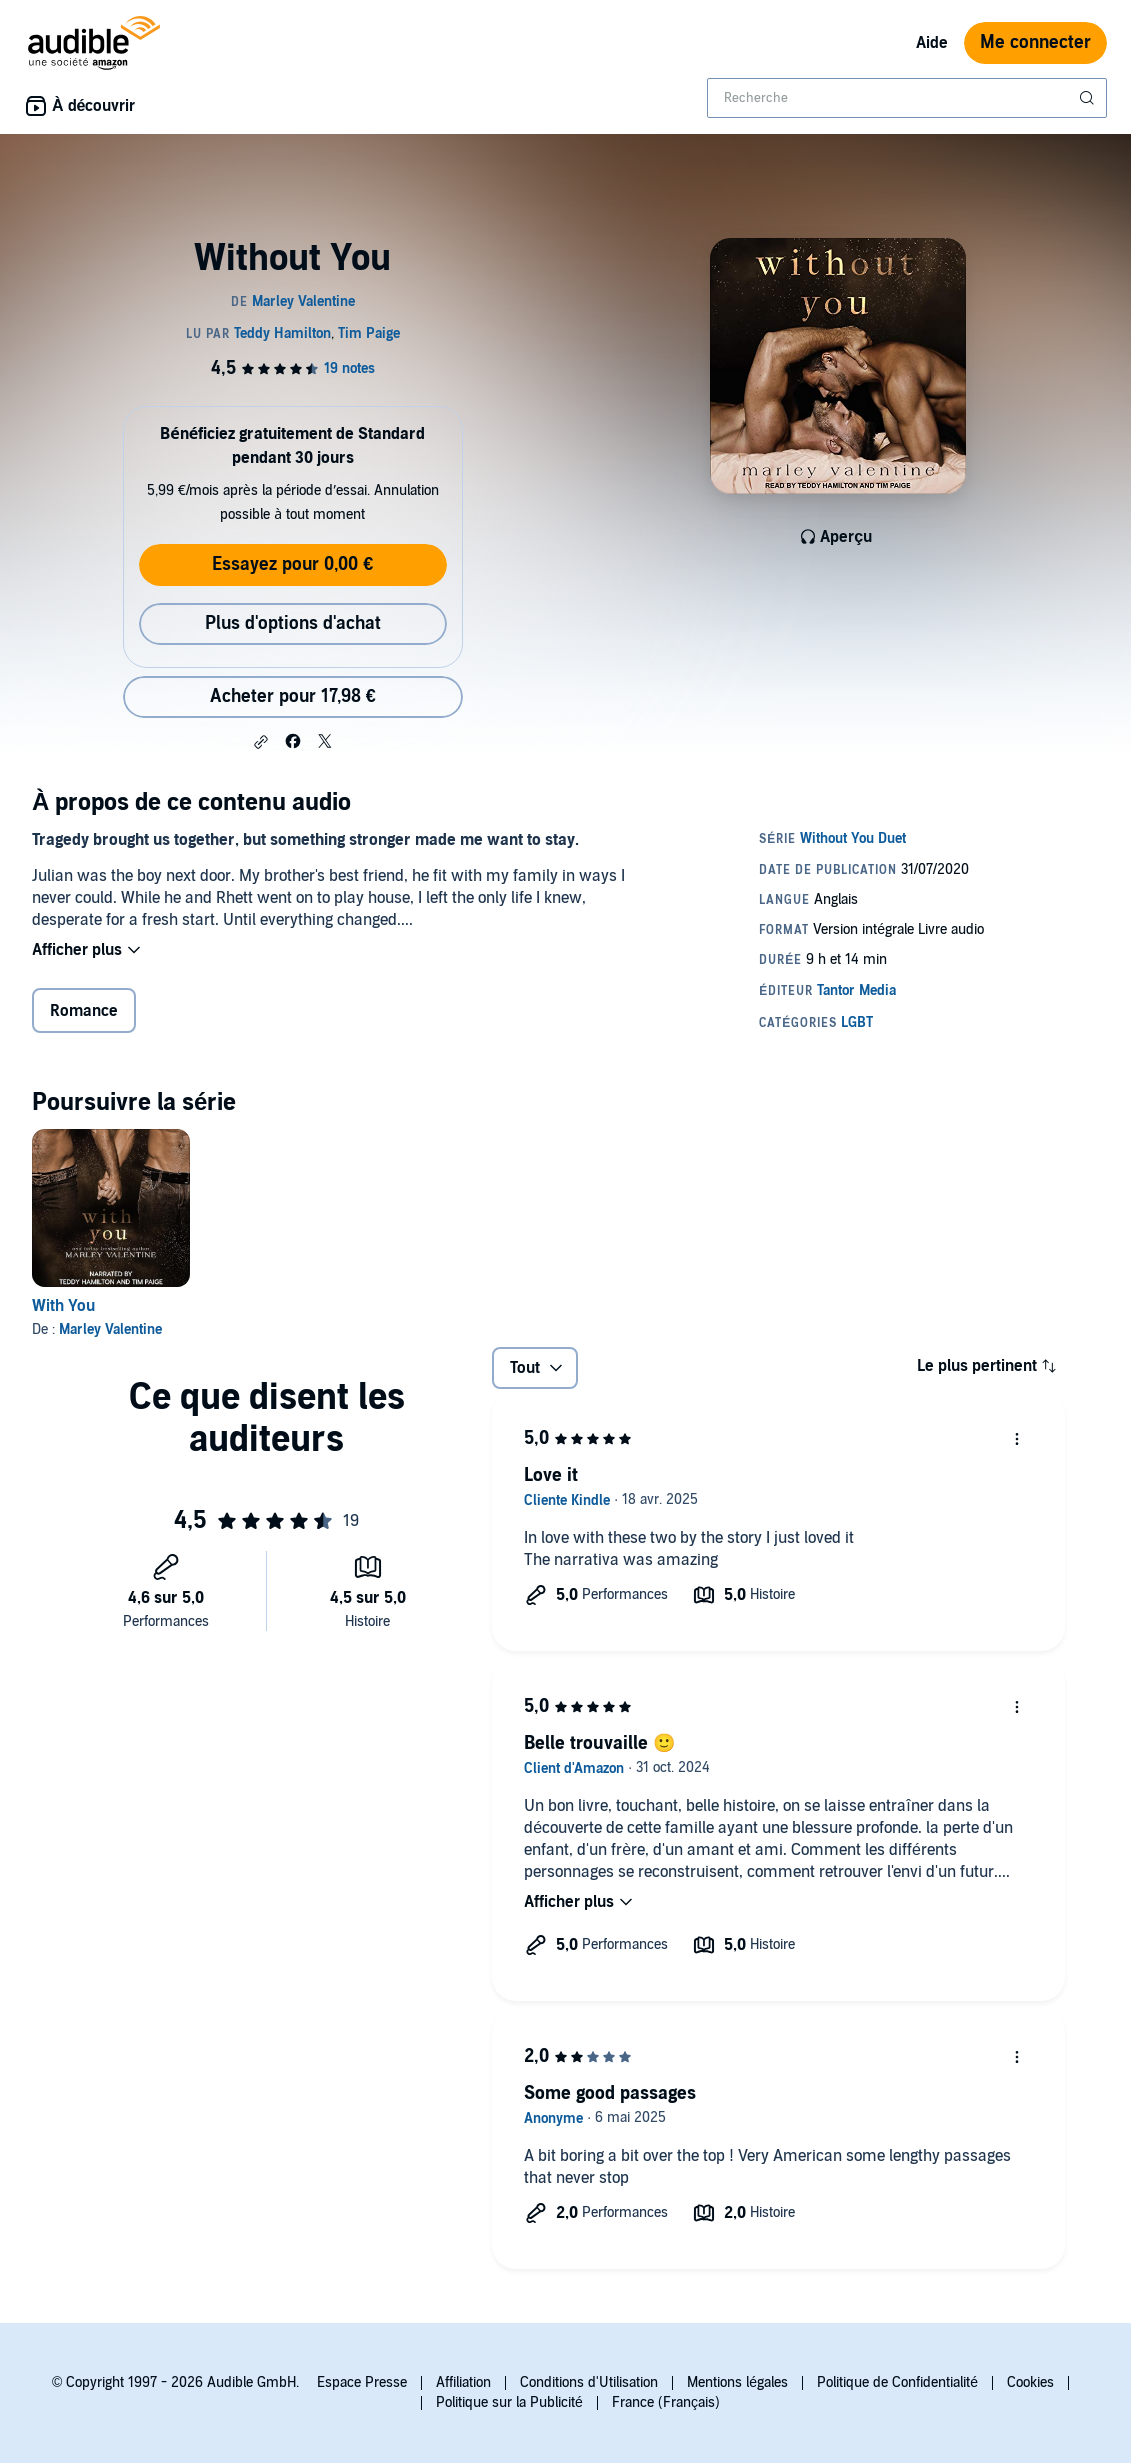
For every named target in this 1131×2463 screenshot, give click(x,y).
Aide (932, 43)
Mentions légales (737, 2382)
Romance (84, 1011)
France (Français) (666, 2402)
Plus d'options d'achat (293, 623)
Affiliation (463, 2382)
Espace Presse (362, 2382)
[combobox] (907, 98)
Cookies (1030, 2382)
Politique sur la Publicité (509, 2402)
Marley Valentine (110, 1329)
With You (63, 1306)
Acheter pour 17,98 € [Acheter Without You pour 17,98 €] (293, 696)
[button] (261, 742)
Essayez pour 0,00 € (292, 564)
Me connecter (1035, 42)
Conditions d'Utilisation (589, 2382)
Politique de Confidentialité (897, 2382)
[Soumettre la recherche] (1089, 98)
